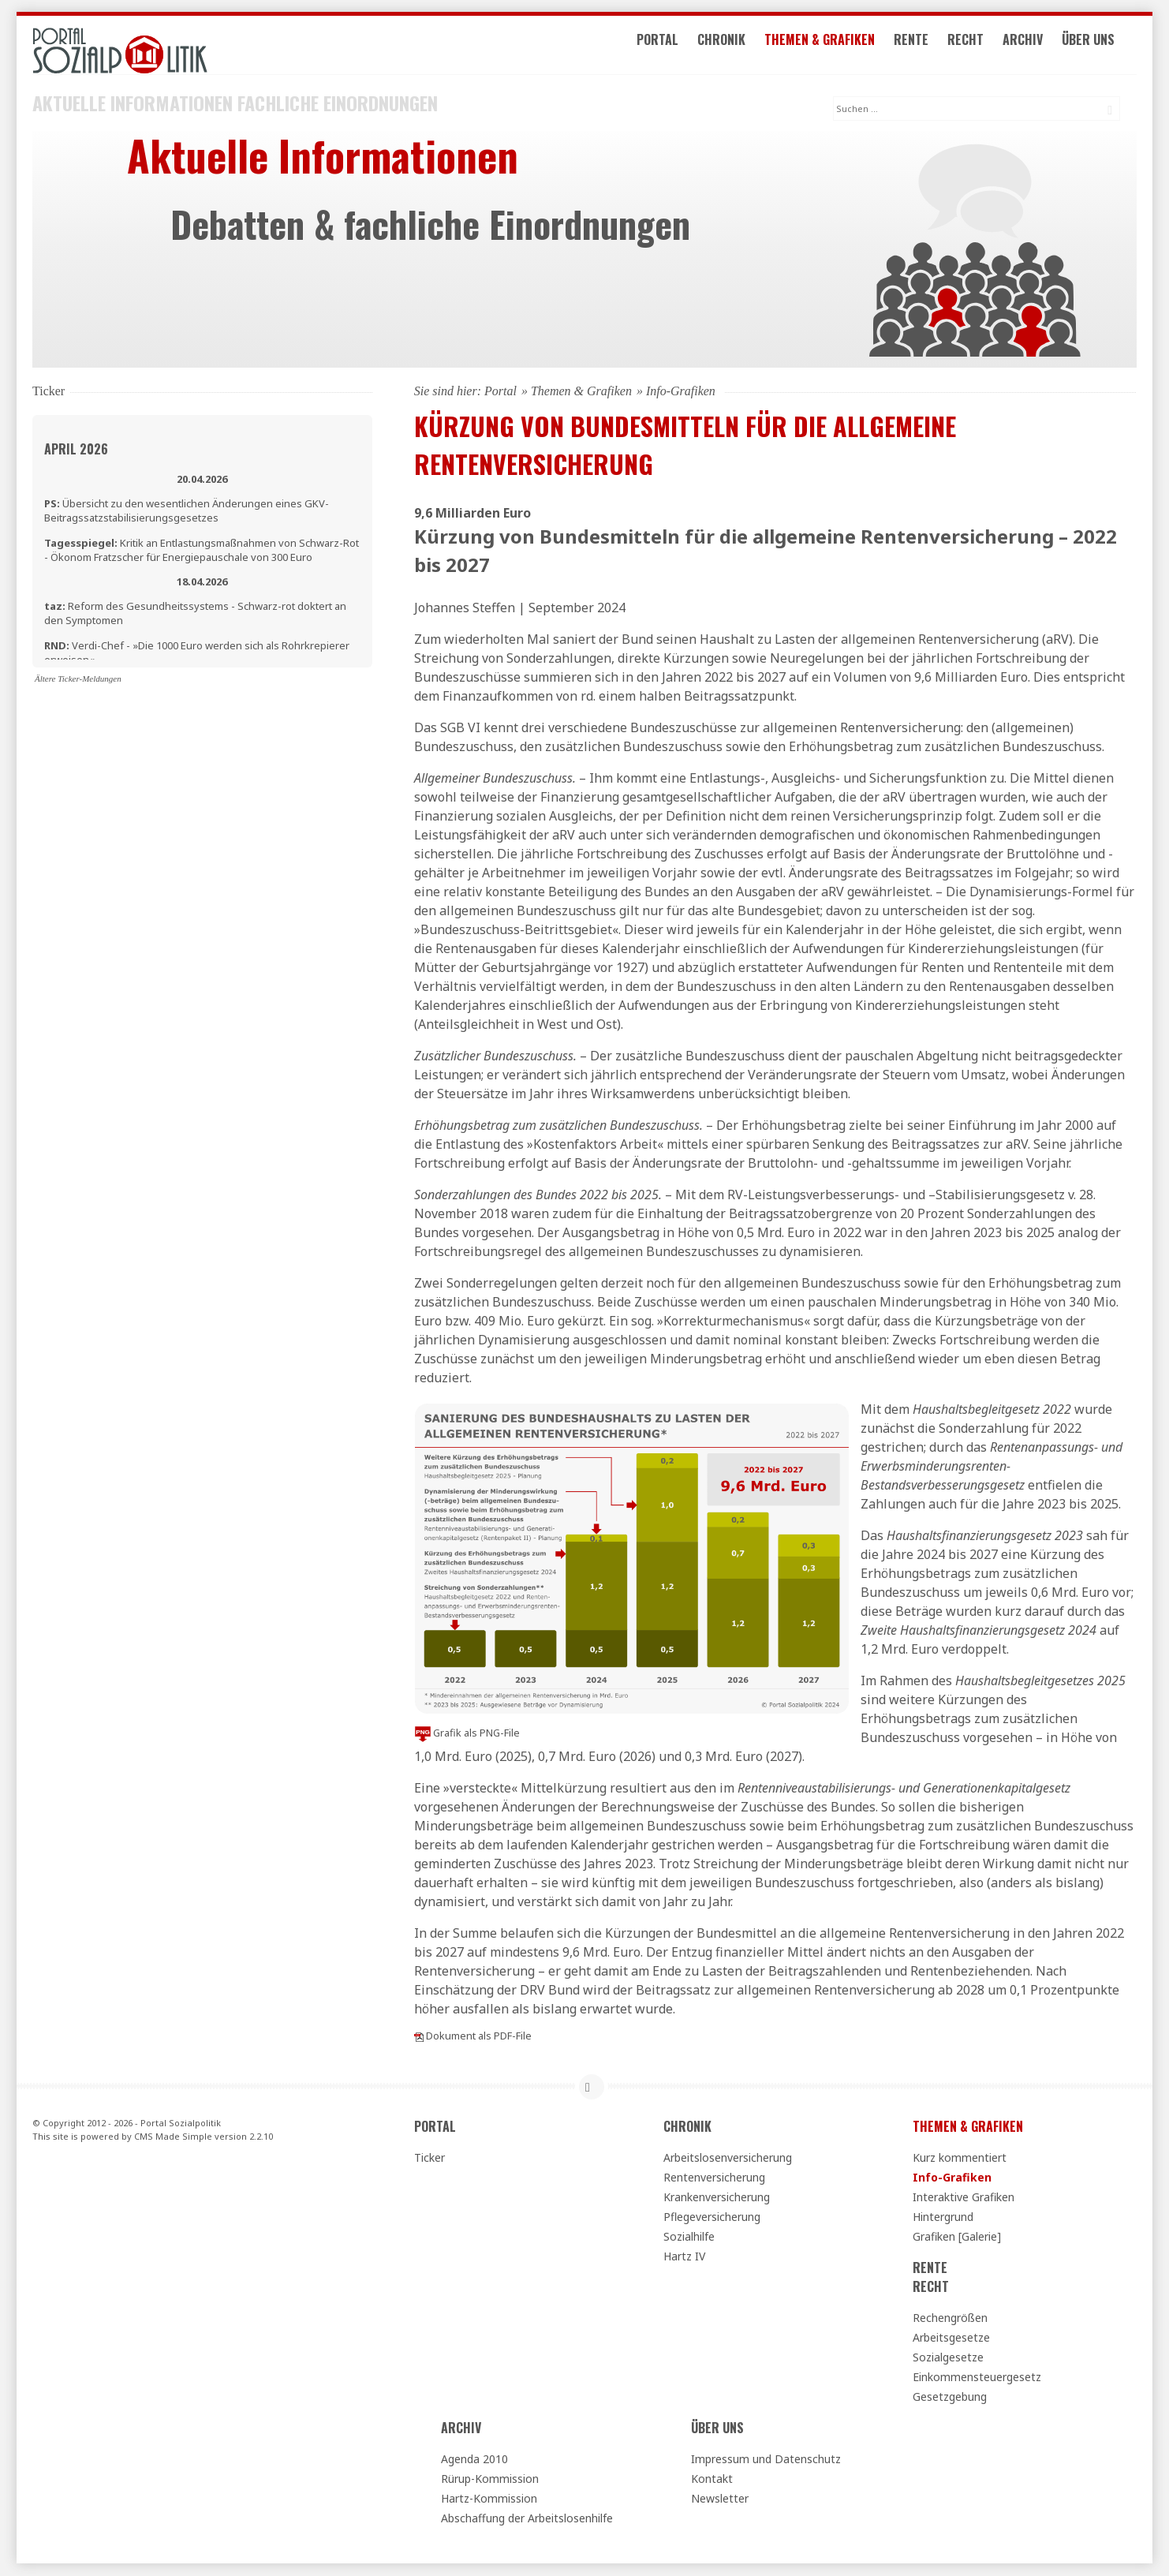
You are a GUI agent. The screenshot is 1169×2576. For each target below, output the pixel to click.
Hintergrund (943, 2217)
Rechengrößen (950, 2318)
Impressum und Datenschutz (766, 2459)
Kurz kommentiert (960, 2158)
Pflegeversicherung (711, 2217)
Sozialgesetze (948, 2357)
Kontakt (712, 2479)
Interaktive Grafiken (963, 2197)
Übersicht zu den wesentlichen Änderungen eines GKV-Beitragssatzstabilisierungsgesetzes (186, 511)
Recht (982, 45)
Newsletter (720, 2499)
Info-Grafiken (952, 2177)
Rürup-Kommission (490, 2479)
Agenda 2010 (474, 2459)
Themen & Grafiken (836, 45)
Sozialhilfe (689, 2237)
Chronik (738, 45)
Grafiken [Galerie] (957, 2237)
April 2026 (76, 449)
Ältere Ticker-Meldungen (78, 679)
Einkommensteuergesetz (977, 2377)
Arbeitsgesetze (951, 2338)
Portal (674, 45)
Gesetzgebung (950, 2397)
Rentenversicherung (714, 2177)
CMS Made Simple (173, 2136)
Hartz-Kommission (489, 2499)
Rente (927, 45)
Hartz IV (684, 2256)
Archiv (1039, 45)
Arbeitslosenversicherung (727, 2158)
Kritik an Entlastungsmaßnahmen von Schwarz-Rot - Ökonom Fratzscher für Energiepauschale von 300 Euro (201, 550)
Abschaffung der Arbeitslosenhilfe (527, 2518)
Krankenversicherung (716, 2197)
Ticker (429, 2158)
